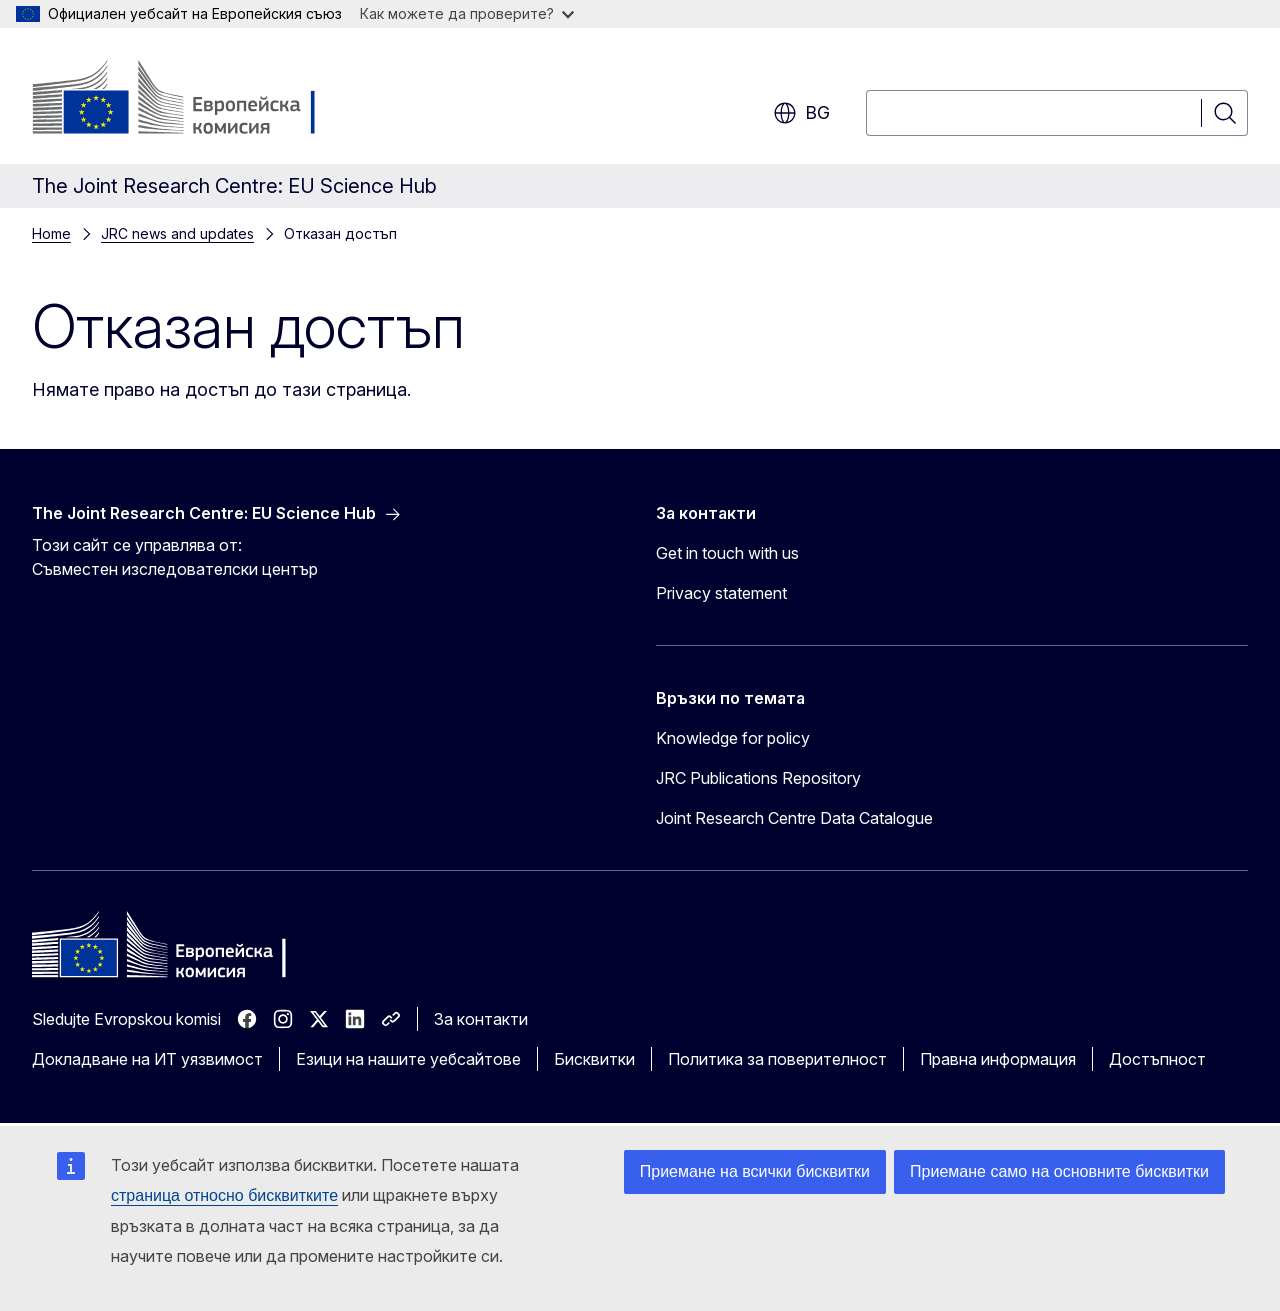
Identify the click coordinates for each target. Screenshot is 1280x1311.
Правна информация (998, 1059)
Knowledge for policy (733, 738)
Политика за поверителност (777, 1059)
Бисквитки (594, 1059)
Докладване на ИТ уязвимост (147, 1059)
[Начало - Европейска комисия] (193, 100)
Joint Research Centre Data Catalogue (794, 818)
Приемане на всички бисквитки (755, 1171)
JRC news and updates (177, 233)
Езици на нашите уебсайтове (408, 1059)
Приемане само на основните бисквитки (1059, 1171)
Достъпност (1157, 1059)
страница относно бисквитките (224, 1195)
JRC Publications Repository (758, 778)
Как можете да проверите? (467, 13)
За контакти (481, 1019)
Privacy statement (721, 593)
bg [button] (801, 113)
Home (51, 233)
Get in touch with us (727, 553)
